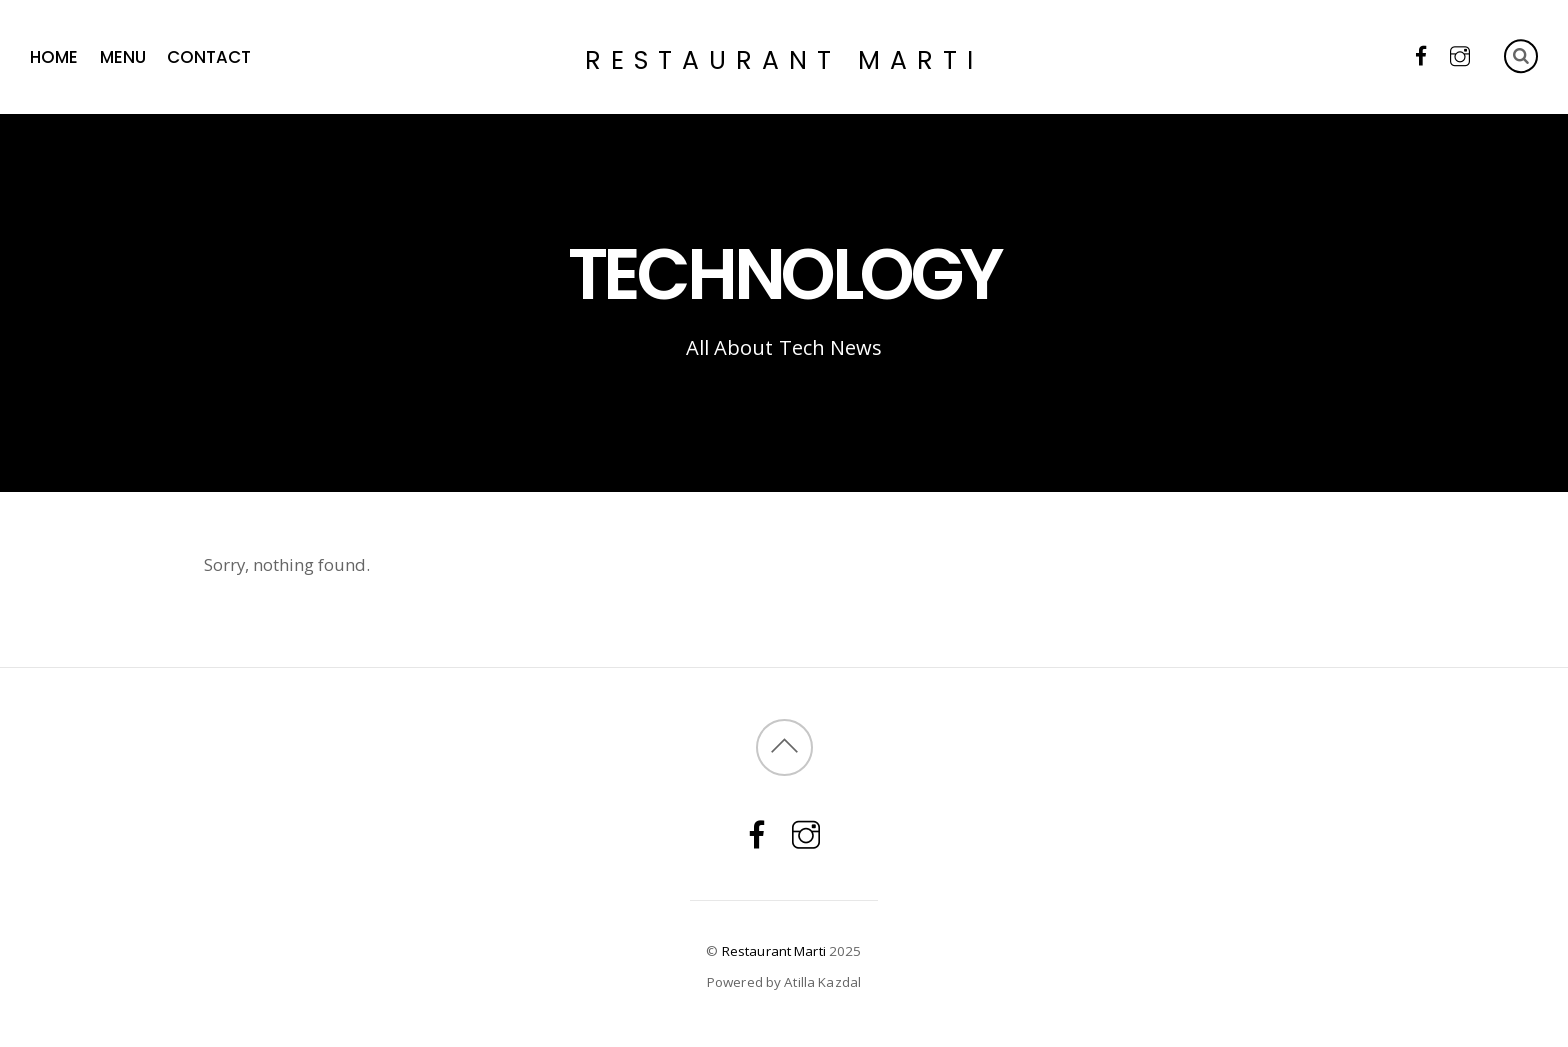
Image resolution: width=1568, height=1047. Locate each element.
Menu (123, 57)
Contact (209, 57)
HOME (54, 57)
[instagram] (1460, 53)
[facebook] (1421, 53)
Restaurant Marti (774, 951)
